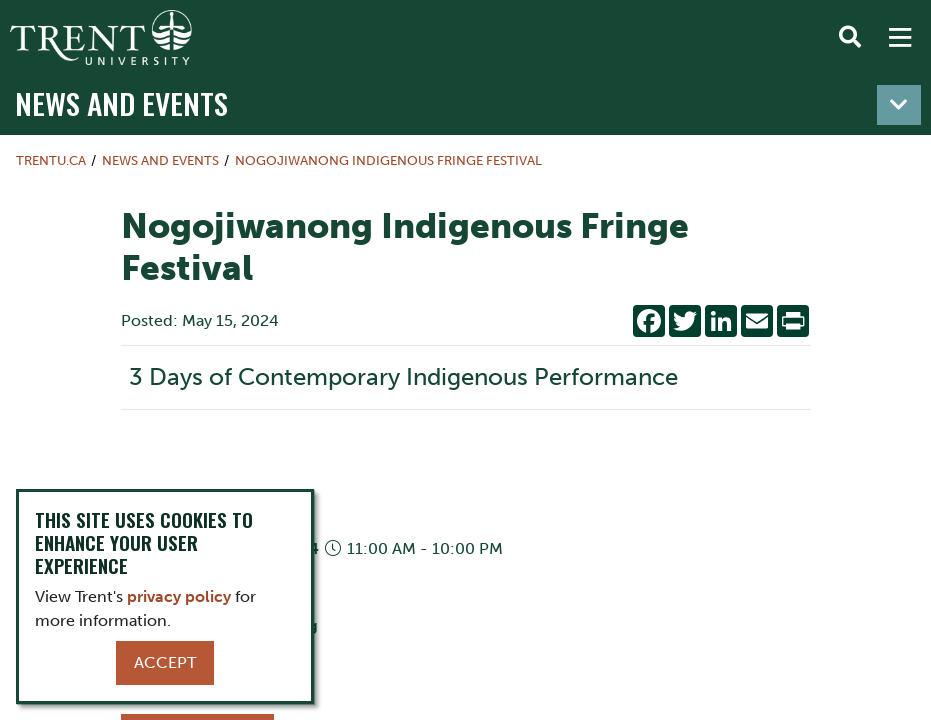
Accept (165, 662)
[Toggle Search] (850, 38)
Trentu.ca (51, 160)
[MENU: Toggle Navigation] (900, 38)
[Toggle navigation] (899, 105)
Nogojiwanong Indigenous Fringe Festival (388, 160)
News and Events (121, 103)
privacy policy (179, 596)
